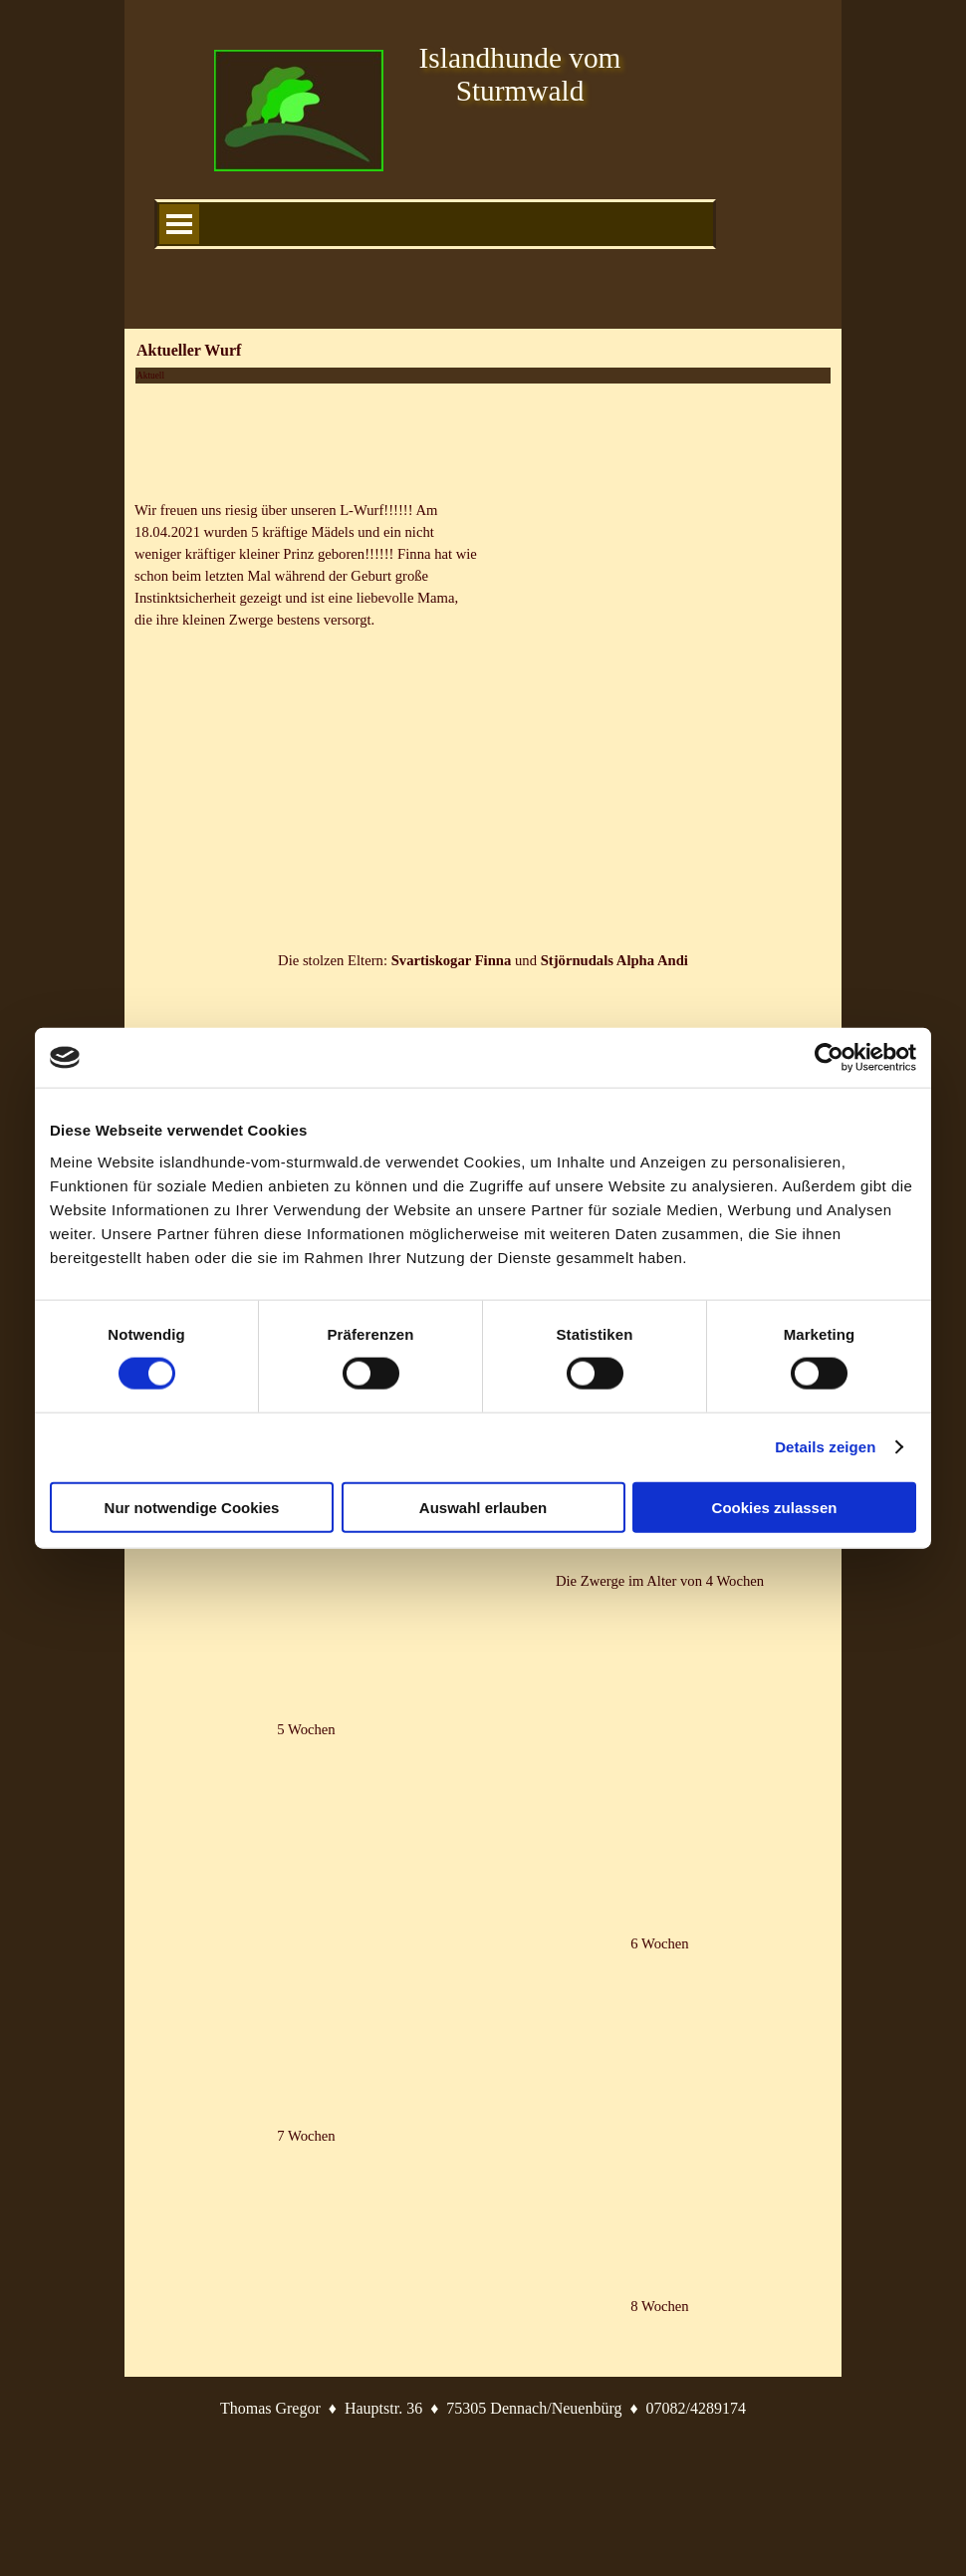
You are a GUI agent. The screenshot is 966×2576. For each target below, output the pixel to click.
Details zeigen (825, 1446)
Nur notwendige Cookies (192, 1506)
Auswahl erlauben (483, 1506)
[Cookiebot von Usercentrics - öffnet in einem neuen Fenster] (829, 1058)
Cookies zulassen (775, 1506)
